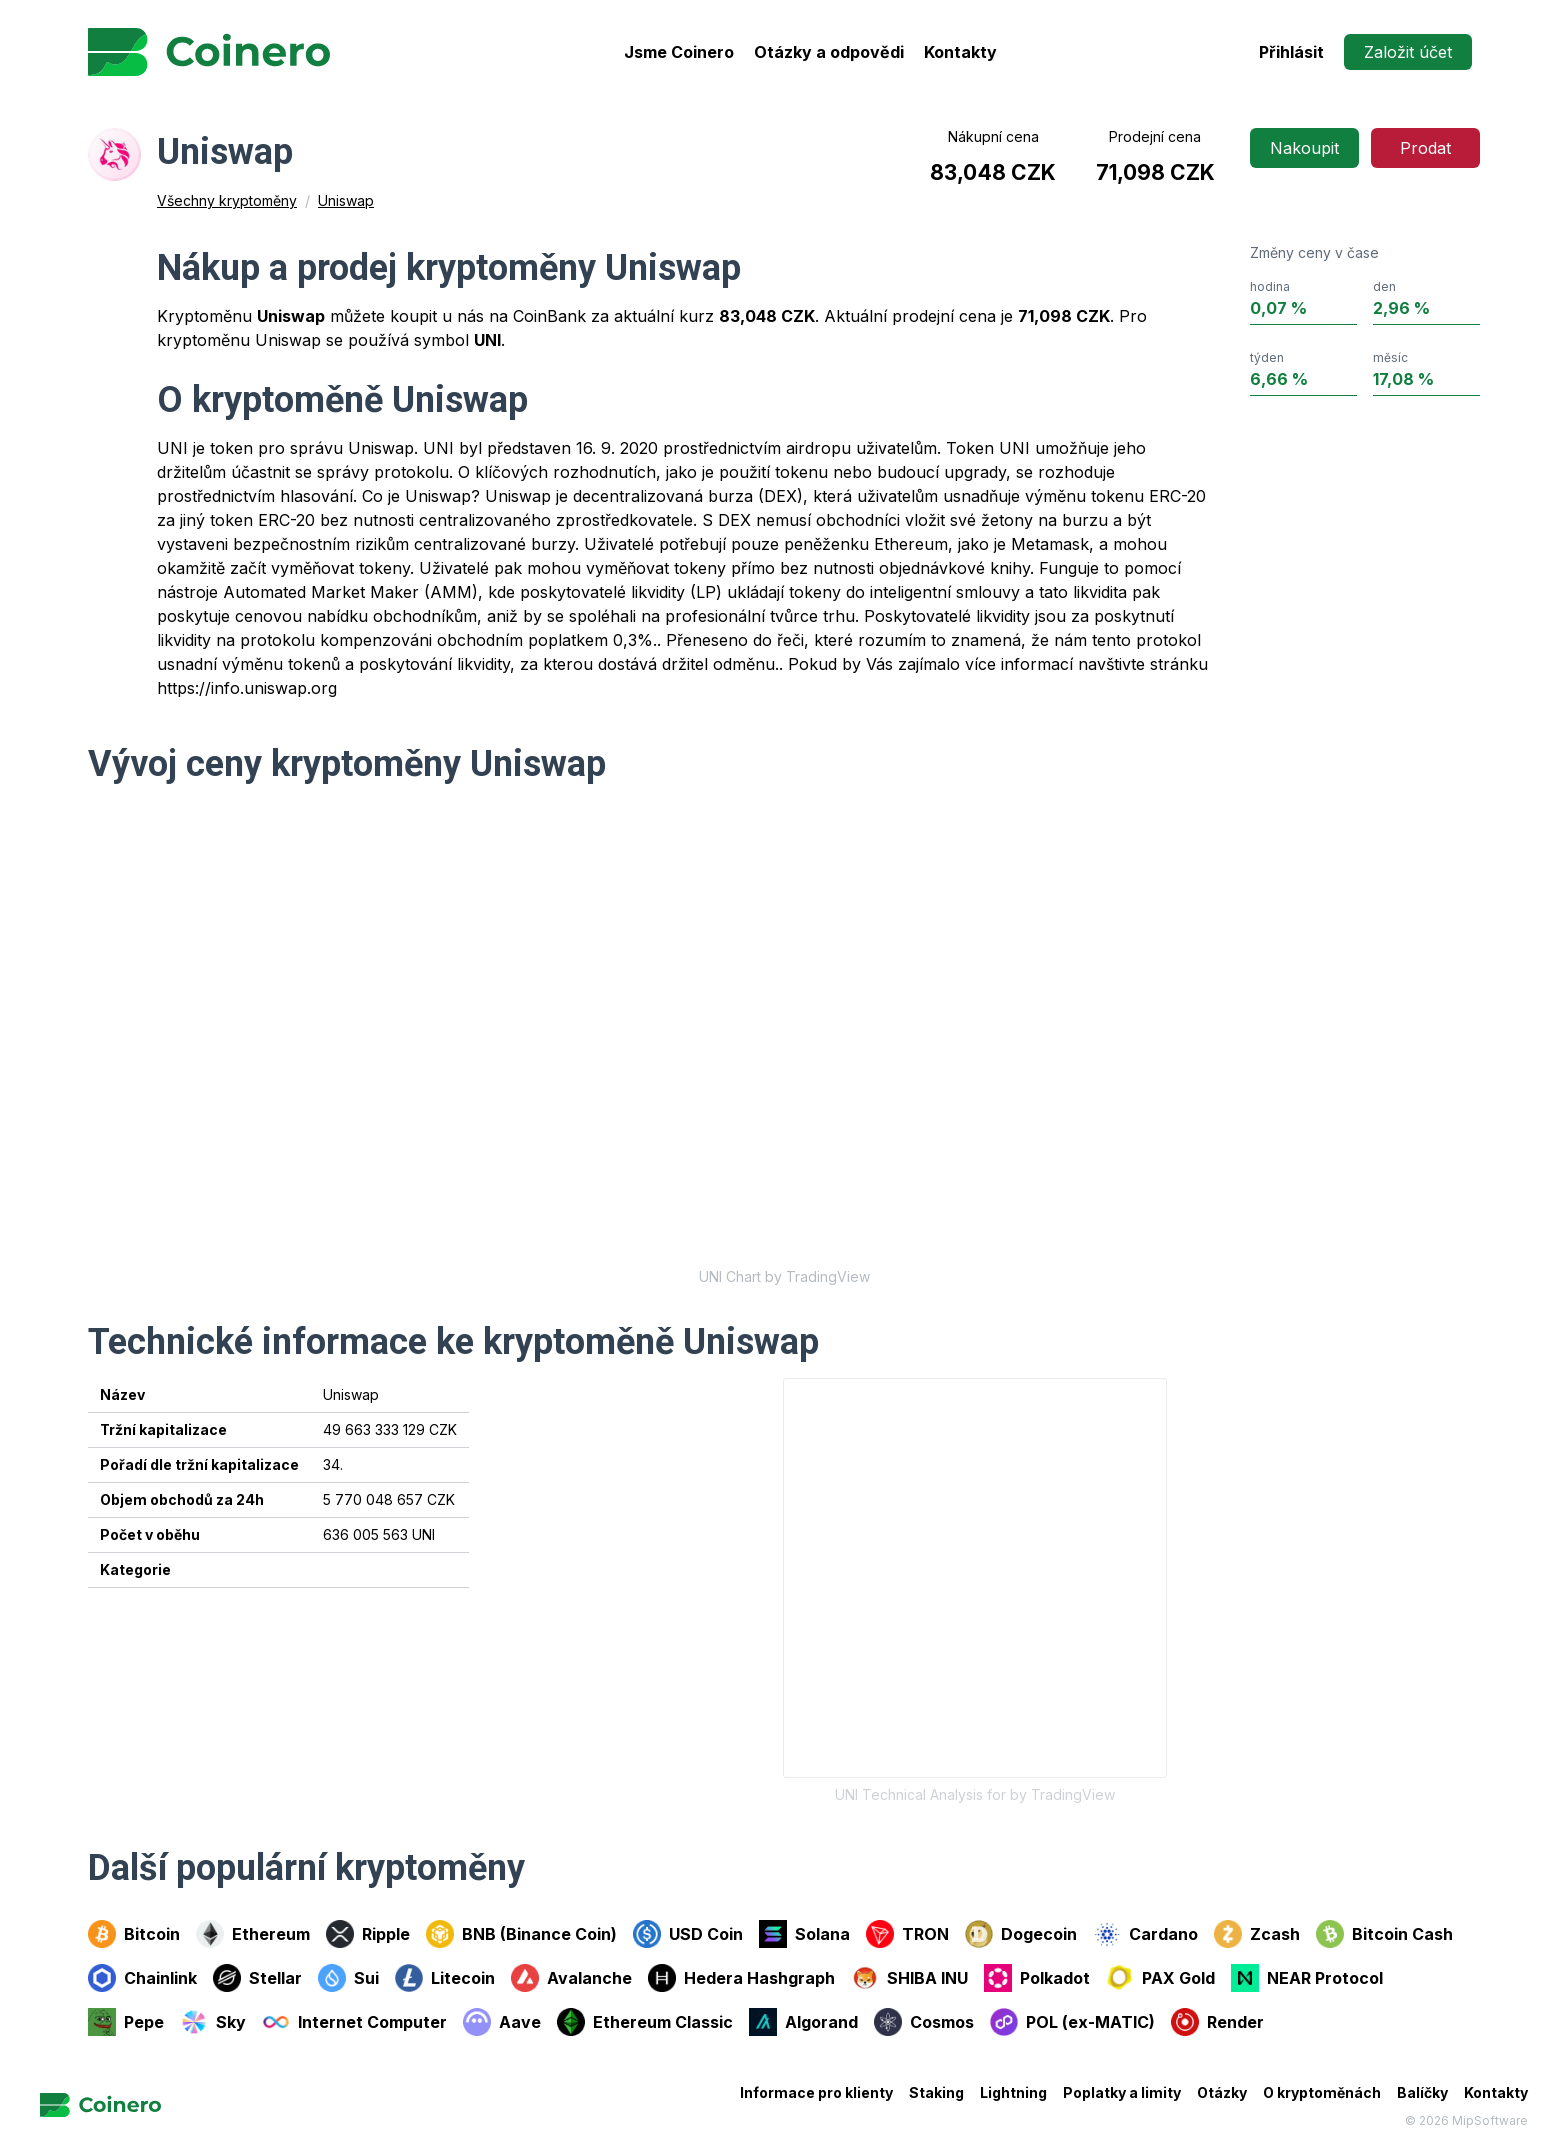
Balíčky (1422, 2092)
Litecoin (445, 1978)
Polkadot (1037, 1978)
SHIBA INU (909, 1978)
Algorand (803, 2022)
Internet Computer (354, 2022)
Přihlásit (1291, 52)
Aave (502, 2022)
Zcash (1257, 1934)
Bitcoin (134, 1934)
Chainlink (142, 1978)
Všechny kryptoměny (227, 200)
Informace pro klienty (816, 2092)
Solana (804, 1934)
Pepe (126, 2022)
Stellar (257, 1978)
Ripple (368, 1934)
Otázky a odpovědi (829, 52)
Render (1217, 2022)
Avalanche (571, 1978)
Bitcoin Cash (1384, 1934)
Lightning (1013, 2092)
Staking (936, 2092)
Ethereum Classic (645, 2022)
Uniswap (346, 200)
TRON (907, 1934)
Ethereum (253, 1934)
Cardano (1145, 1934)
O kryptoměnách (1322, 2092)
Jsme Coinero (679, 52)
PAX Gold (1160, 1978)
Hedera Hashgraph (741, 1978)
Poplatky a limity (1122, 2092)
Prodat (1425, 148)
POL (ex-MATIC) (1072, 2022)
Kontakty (960, 52)
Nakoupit (1304, 148)
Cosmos (924, 2022)
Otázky (1222, 2092)
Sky (213, 2022)
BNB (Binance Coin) (521, 1934)
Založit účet (1408, 52)
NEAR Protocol (1307, 1978)
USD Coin (688, 1934)
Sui (348, 1978)
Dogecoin (1021, 1934)
